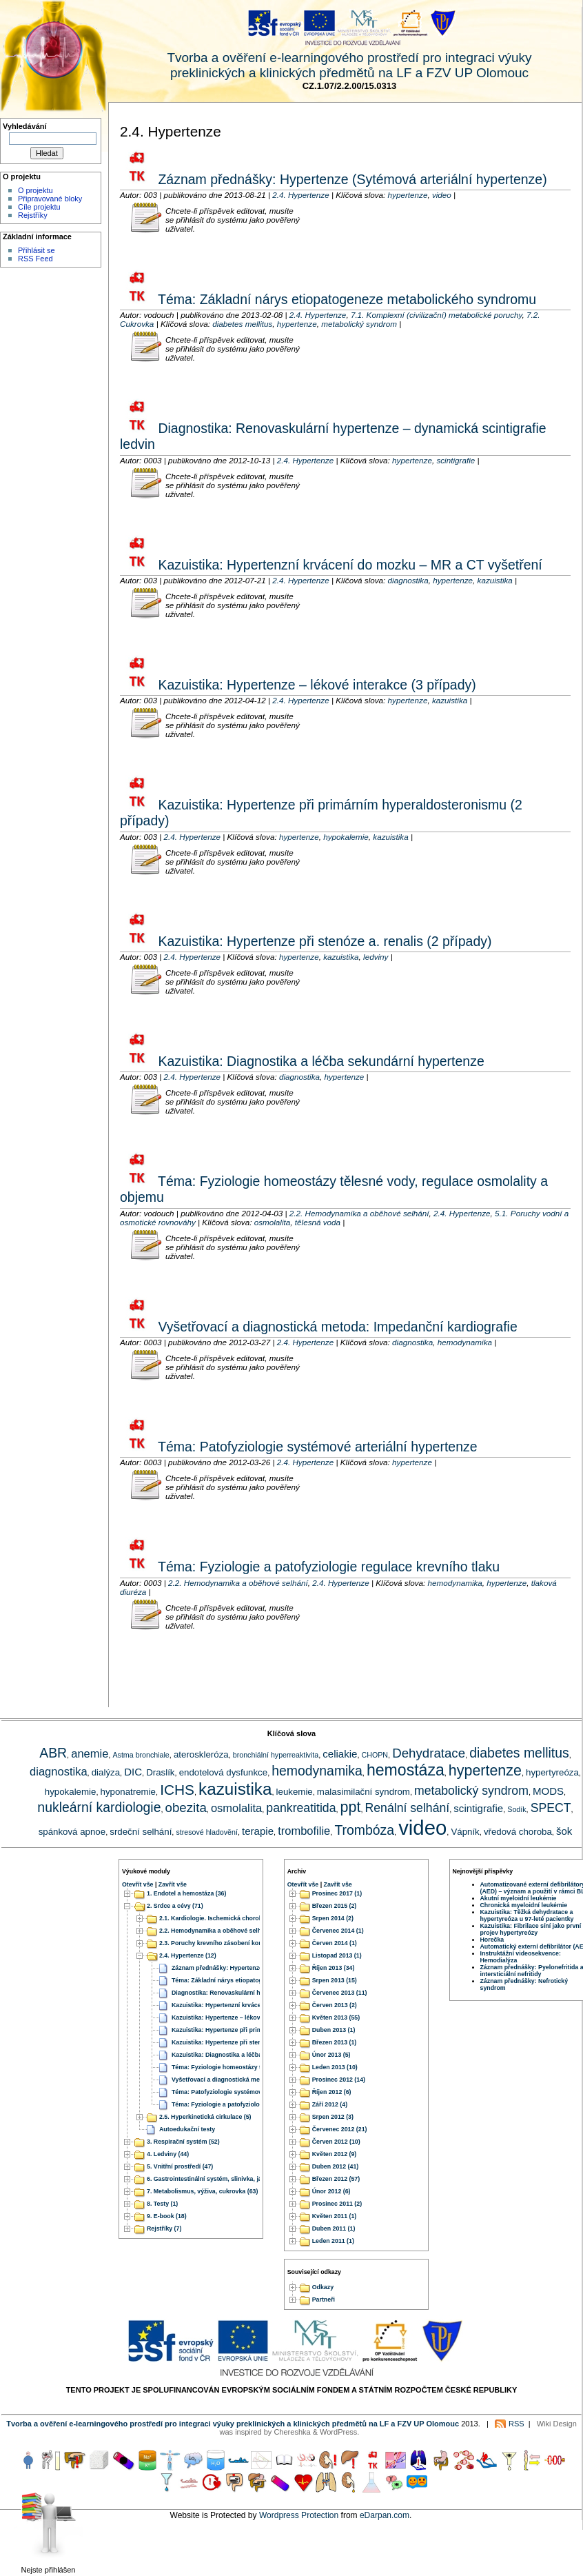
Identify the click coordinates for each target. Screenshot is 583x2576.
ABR (53, 1752)
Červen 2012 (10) (336, 2142)
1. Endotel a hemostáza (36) (186, 1894)
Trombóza (364, 1830)
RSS (516, 2423)
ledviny (375, 956)
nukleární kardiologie (99, 1807)
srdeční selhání (141, 1832)
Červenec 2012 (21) (339, 2129)
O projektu (35, 190)
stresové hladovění (206, 1832)
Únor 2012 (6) (331, 2191)
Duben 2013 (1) (334, 2030)
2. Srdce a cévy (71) (175, 1906)
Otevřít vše (137, 1884)
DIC (133, 1772)
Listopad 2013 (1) (337, 1956)
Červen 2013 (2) (334, 2005)
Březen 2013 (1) (334, 2043)
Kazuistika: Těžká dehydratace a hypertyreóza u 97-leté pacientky (527, 1915)
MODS (548, 1791)
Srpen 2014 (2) (333, 1918)
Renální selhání (407, 1808)
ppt (350, 1807)
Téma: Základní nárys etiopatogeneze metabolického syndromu (345, 299)
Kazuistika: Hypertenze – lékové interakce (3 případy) (315, 684)
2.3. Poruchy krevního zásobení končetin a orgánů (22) (237, 1943)
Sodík (516, 1809)
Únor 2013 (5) (331, 2055)
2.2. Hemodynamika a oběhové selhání (359, 1213)
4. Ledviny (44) (168, 2154)
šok (564, 1831)
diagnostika (408, 580)
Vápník (465, 1832)
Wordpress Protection (298, 2515)
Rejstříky (33, 215)
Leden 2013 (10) (335, 2067)
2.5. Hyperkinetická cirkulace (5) (205, 2117)
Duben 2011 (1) (334, 2229)
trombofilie (304, 1830)
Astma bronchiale (140, 1755)
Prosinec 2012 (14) (338, 2080)
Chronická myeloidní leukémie (524, 1905)
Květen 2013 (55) (336, 2018)
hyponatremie (128, 1792)
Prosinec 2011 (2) (337, 2204)
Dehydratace (428, 1753)
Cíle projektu (39, 207)
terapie (258, 1831)
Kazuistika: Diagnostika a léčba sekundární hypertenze (319, 1061)
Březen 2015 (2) (334, 1906)
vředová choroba (518, 1832)
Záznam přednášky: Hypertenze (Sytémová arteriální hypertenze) (350, 179)
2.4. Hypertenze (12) (187, 1956)
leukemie (294, 1792)
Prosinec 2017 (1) (337, 1894)
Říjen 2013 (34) (333, 1968)
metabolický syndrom (359, 323)
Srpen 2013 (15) (334, 1981)
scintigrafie (455, 460)
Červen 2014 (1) (334, 1943)
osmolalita (272, 1222)
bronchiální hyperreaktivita (275, 1755)
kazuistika (495, 580)
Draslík (160, 1772)
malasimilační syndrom (363, 1792)
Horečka (492, 1939)
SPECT (551, 1808)
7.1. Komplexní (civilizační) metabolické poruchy (436, 314)
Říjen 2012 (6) (331, 2092)
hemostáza (405, 1770)
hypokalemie (346, 836)
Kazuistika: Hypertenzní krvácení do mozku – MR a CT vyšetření (348, 564)
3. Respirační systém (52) (183, 2142)
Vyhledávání (25, 126)
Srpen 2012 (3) (333, 2117)
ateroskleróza (201, 1754)
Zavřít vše (172, 1884)
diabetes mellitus (242, 323)
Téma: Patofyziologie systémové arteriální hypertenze (316, 1446)
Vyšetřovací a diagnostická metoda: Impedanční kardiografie (336, 1326)
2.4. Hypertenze (300, 194)
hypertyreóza (552, 1772)
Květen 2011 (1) (334, 2216)
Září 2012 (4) (329, 2105)
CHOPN (375, 1755)
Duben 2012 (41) (335, 2167)
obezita (186, 1807)
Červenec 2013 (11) (339, 1993)
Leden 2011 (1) (333, 2241)
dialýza (106, 1772)
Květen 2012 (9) (334, 2154)
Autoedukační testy (187, 2129)
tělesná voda (317, 1222)
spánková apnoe (72, 1832)
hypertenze (408, 194)
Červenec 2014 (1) (338, 1931)
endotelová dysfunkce (223, 1772)
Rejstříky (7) (164, 2229)
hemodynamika (465, 1342)
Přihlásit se (36, 250)
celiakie (340, 1754)
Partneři (323, 2299)
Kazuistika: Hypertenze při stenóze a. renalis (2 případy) (323, 941)
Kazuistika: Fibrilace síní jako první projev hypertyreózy (531, 1929)
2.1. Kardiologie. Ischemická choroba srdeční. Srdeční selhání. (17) (255, 1918)
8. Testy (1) (162, 2204)
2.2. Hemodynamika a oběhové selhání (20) (221, 1931)
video (441, 194)
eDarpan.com (384, 2515)
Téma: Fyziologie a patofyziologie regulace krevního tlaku (327, 1566)
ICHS (177, 1790)
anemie (89, 1753)
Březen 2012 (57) (336, 2179)
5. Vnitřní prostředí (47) (180, 2167)
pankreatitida (301, 1808)
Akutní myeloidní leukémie (518, 1898)
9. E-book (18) (167, 2216)
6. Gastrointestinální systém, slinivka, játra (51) (214, 2179)
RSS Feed (35, 258)
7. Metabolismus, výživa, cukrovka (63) (202, 2191)
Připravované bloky (50, 198)
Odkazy (323, 2287)
